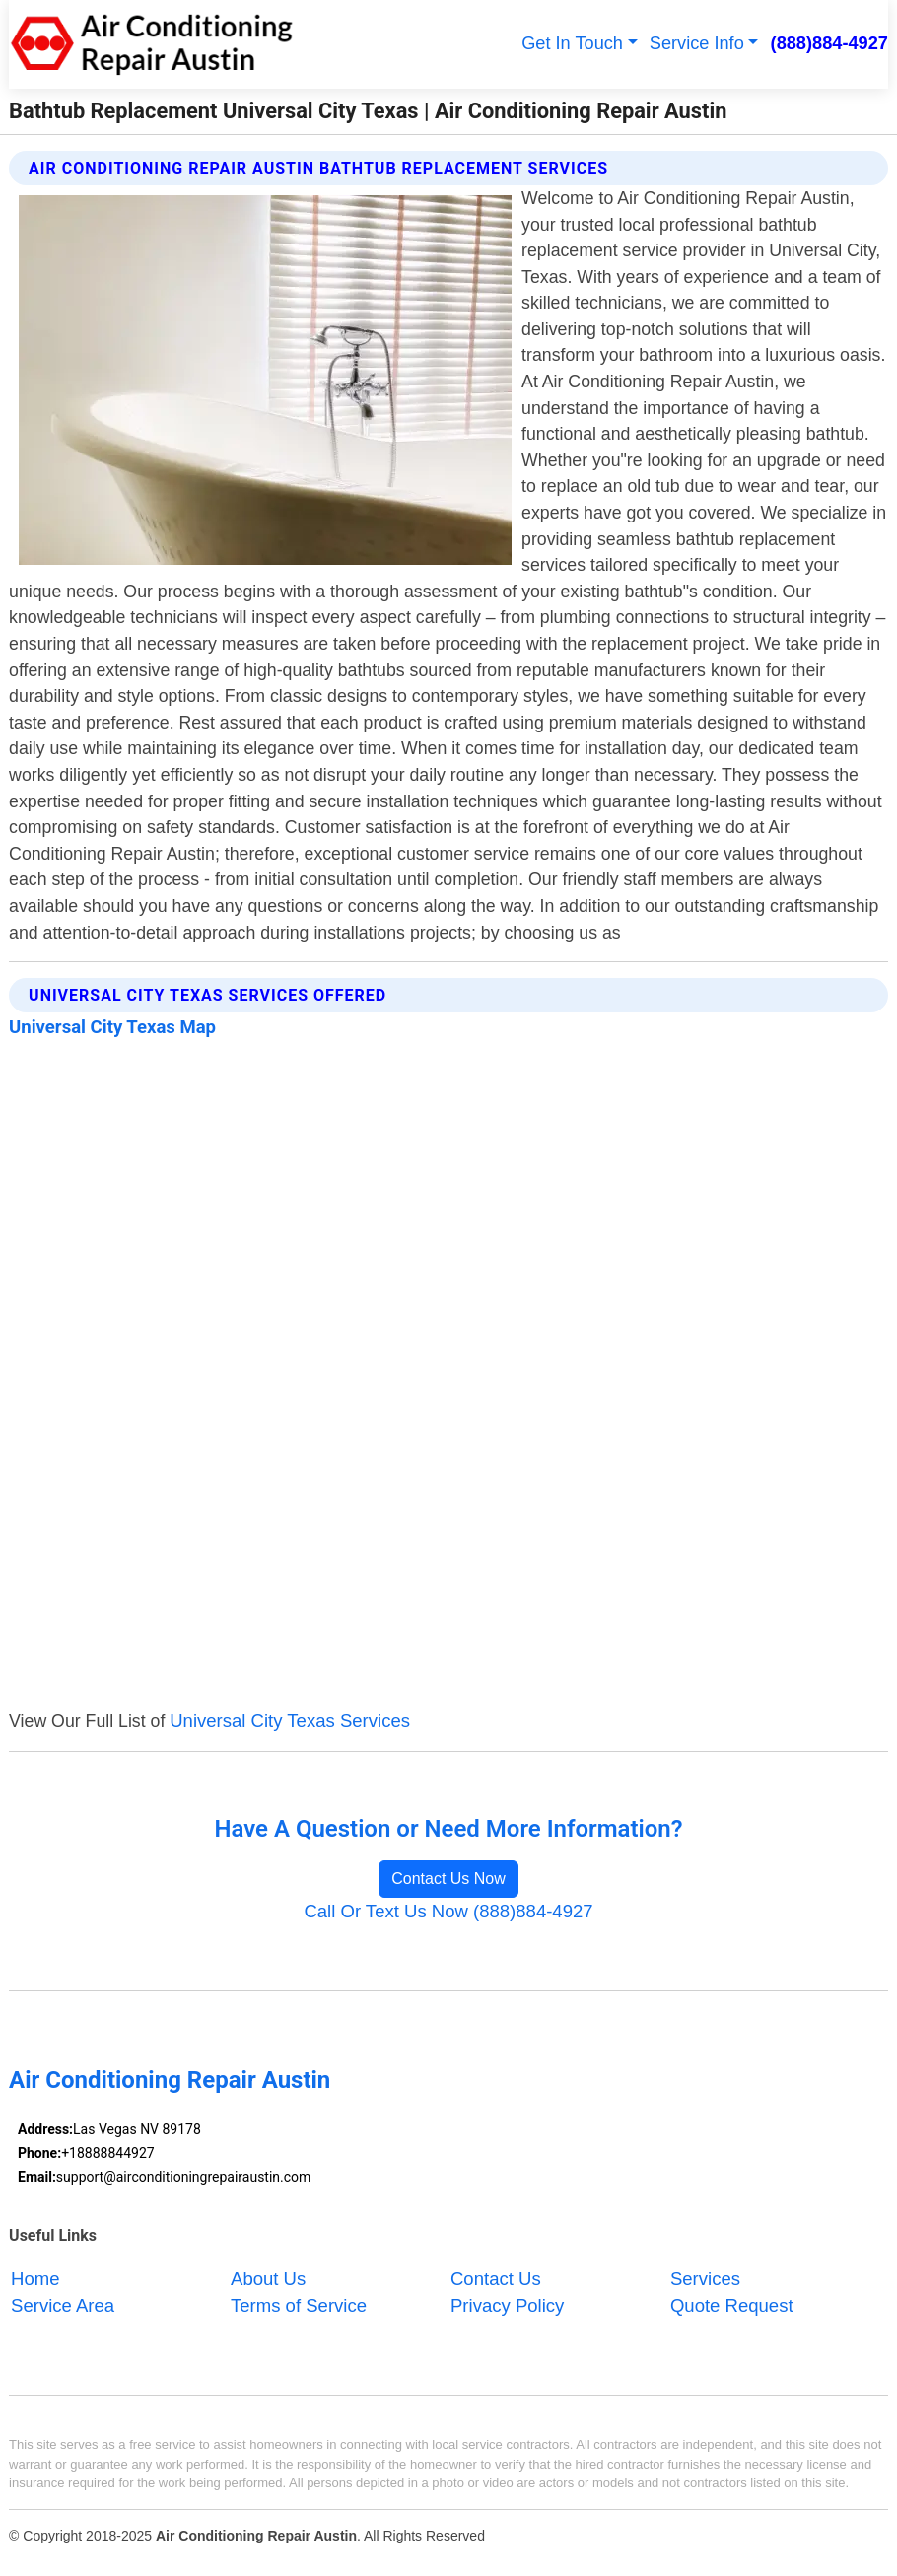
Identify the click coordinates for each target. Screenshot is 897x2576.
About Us (268, 2278)
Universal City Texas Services (290, 1720)
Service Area (62, 2305)
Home (35, 2278)
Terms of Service (299, 2305)
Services (705, 2278)
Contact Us (495, 2278)
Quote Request (732, 2305)
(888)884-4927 (829, 43)
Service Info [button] (697, 43)
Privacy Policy (507, 2305)
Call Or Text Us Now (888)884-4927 (448, 1911)
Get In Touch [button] (572, 43)
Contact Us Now (448, 1878)
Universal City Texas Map (112, 1027)
